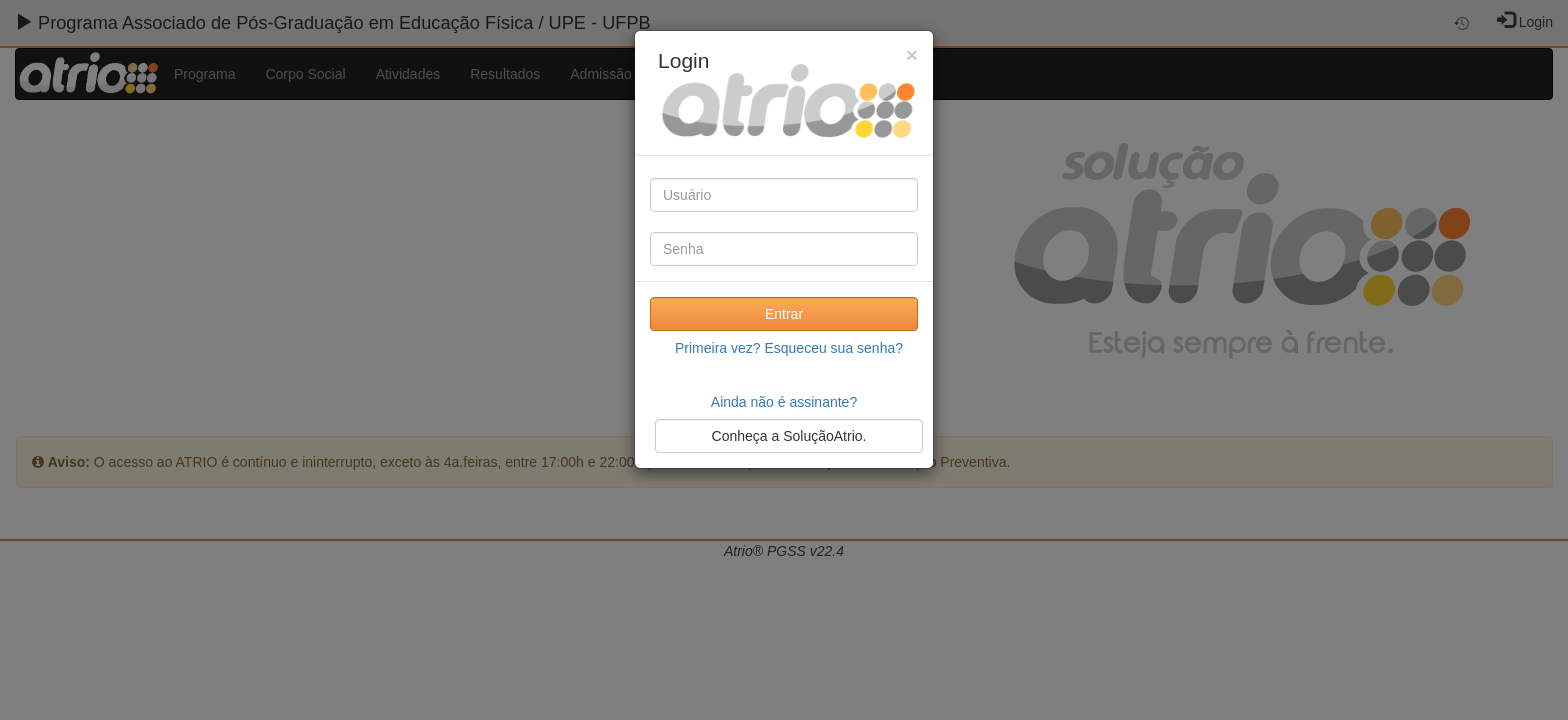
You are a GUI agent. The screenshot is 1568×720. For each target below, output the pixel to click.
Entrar (784, 314)
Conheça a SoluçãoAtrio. (789, 436)
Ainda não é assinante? (784, 402)
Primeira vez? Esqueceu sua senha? (789, 348)
